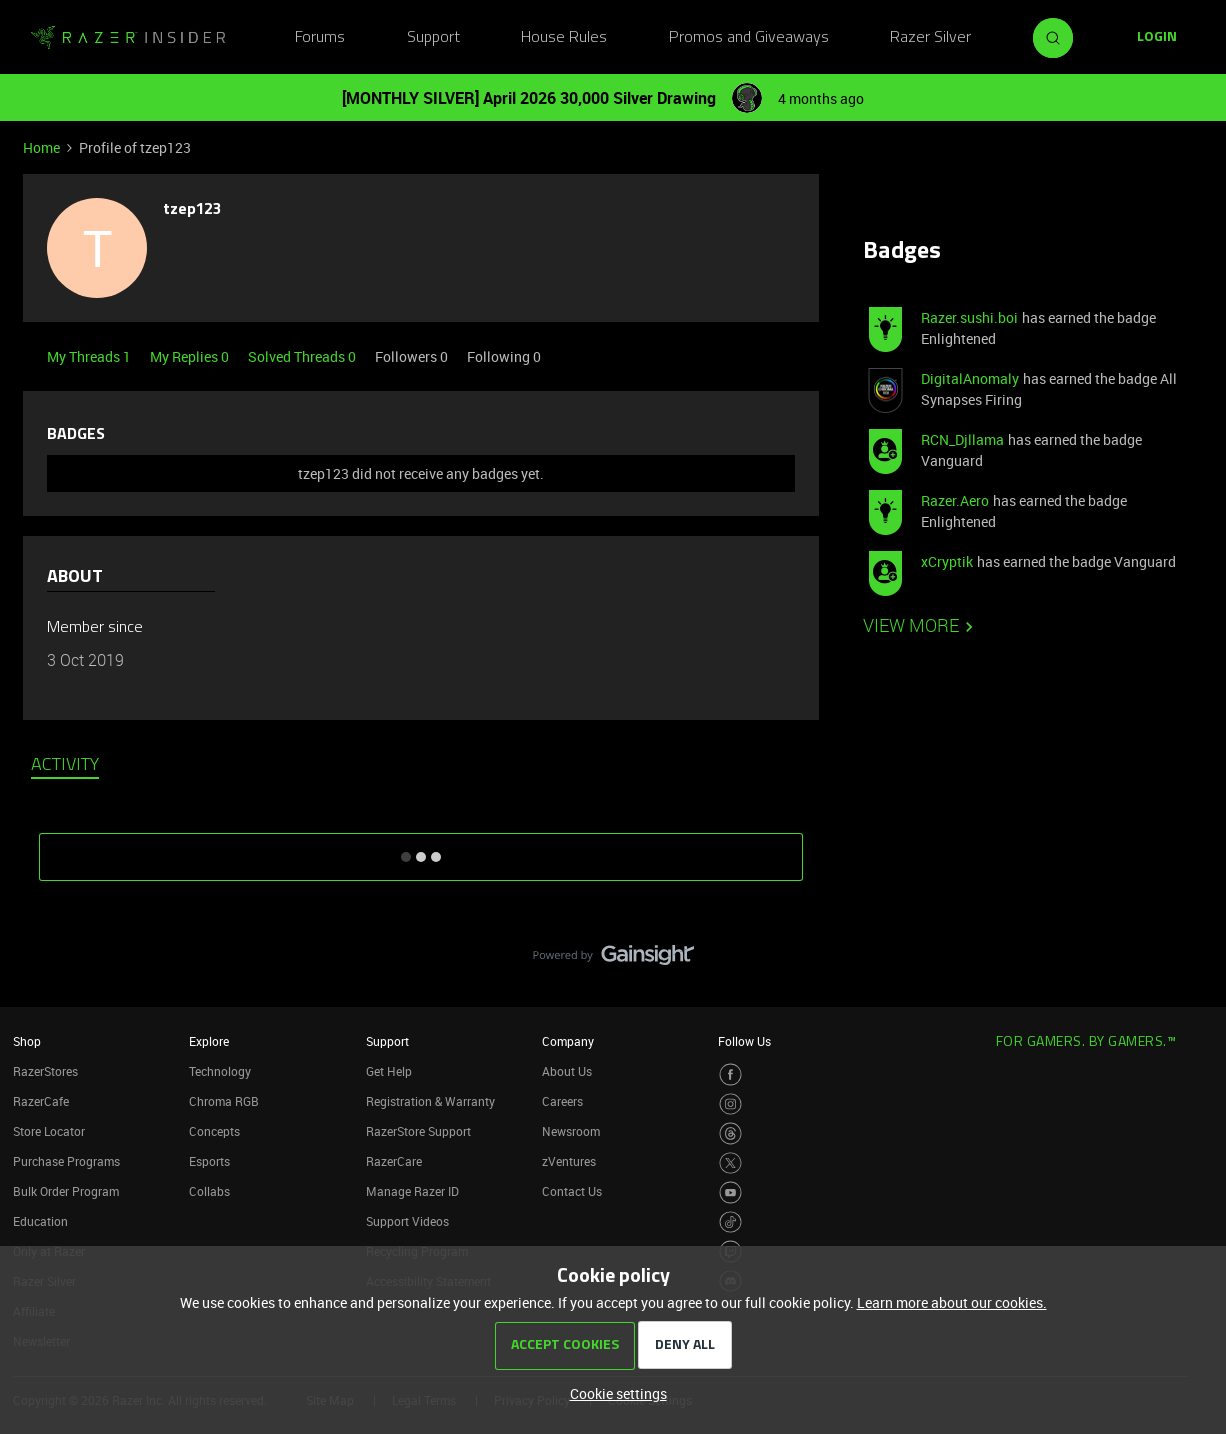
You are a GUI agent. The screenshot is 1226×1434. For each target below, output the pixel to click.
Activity (65, 766)
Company (568, 1041)
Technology (220, 1071)
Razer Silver (930, 38)
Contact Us (572, 1191)
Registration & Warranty (430, 1101)
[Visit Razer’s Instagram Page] (730, 1104)
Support (433, 38)
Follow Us (744, 1041)
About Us (567, 1071)
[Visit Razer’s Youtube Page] (730, 1192)
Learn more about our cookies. (952, 1302)
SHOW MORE (421, 850)
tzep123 (192, 210)
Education (40, 1221)
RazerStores (45, 1071)
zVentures (569, 1161)
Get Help (389, 1071)
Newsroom (571, 1131)
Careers (562, 1101)
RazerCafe (41, 1101)
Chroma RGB (224, 1101)
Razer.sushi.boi (969, 317)
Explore (209, 1041)
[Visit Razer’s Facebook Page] (730, 1074)
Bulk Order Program (66, 1191)
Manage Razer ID (412, 1191)
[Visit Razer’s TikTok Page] (730, 1222)
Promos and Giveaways (749, 38)
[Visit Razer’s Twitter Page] (730, 1163)
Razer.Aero (955, 500)
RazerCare (394, 1161)
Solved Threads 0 (303, 356)
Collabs (209, 1191)
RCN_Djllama (962, 439)
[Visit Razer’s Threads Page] (730, 1133)
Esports (209, 1161)
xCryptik (947, 561)
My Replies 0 (191, 356)
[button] (1157, 38)
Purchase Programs (66, 1161)
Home (41, 147)
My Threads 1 (90, 356)
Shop (27, 1041)
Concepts (214, 1131)
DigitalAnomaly (970, 378)
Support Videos (407, 1221)
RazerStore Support (418, 1131)
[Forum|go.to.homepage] (128, 38)
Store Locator (49, 1131)
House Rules (564, 38)
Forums (320, 38)
